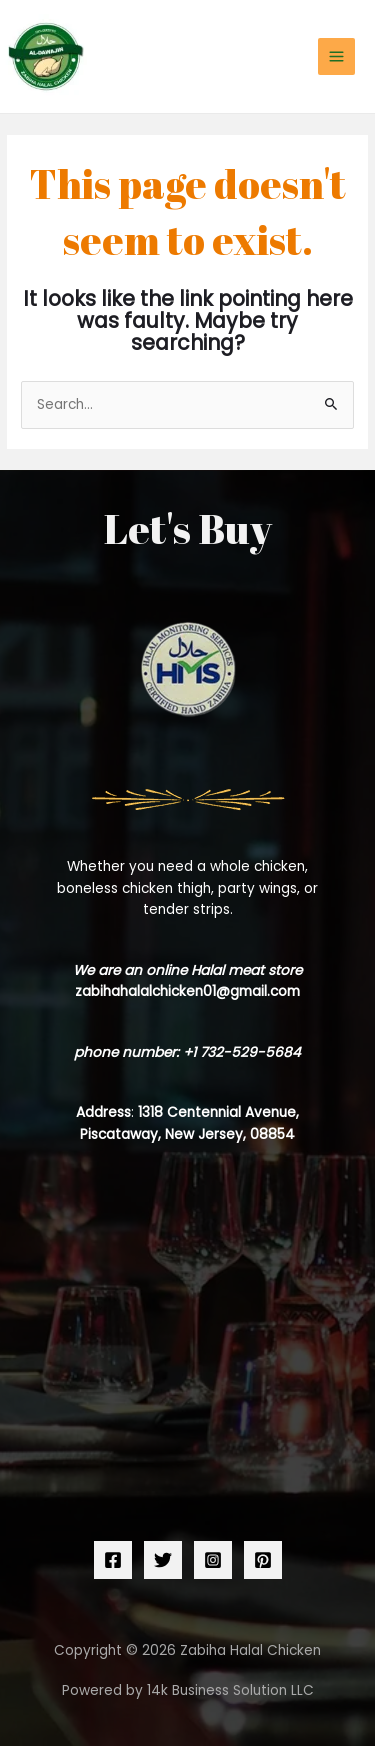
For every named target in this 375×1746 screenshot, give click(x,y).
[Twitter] (163, 1560)
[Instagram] (213, 1560)
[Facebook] (113, 1560)
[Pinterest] (263, 1560)
